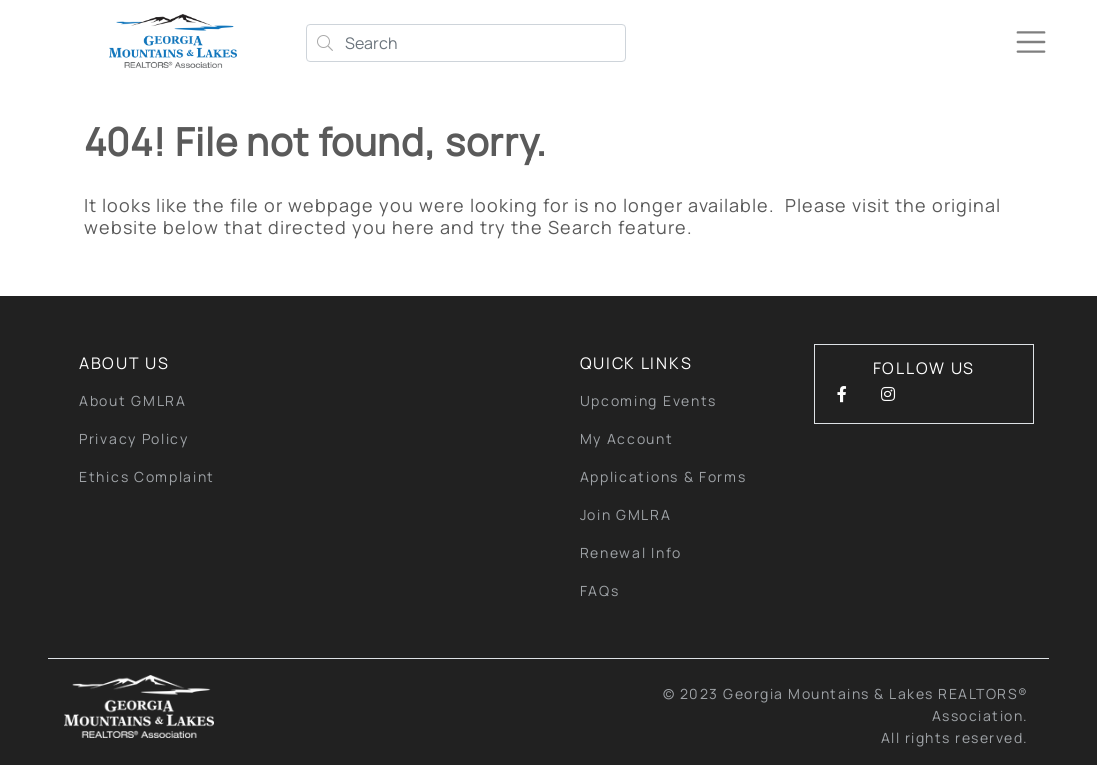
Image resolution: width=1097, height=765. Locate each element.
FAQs (600, 590)
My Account (627, 438)
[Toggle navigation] (1031, 42)
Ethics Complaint (147, 476)
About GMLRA (133, 400)
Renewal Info (631, 552)
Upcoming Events (649, 400)
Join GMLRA (626, 514)
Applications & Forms (663, 476)
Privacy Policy (134, 438)
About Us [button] (124, 363)
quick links (636, 363)
